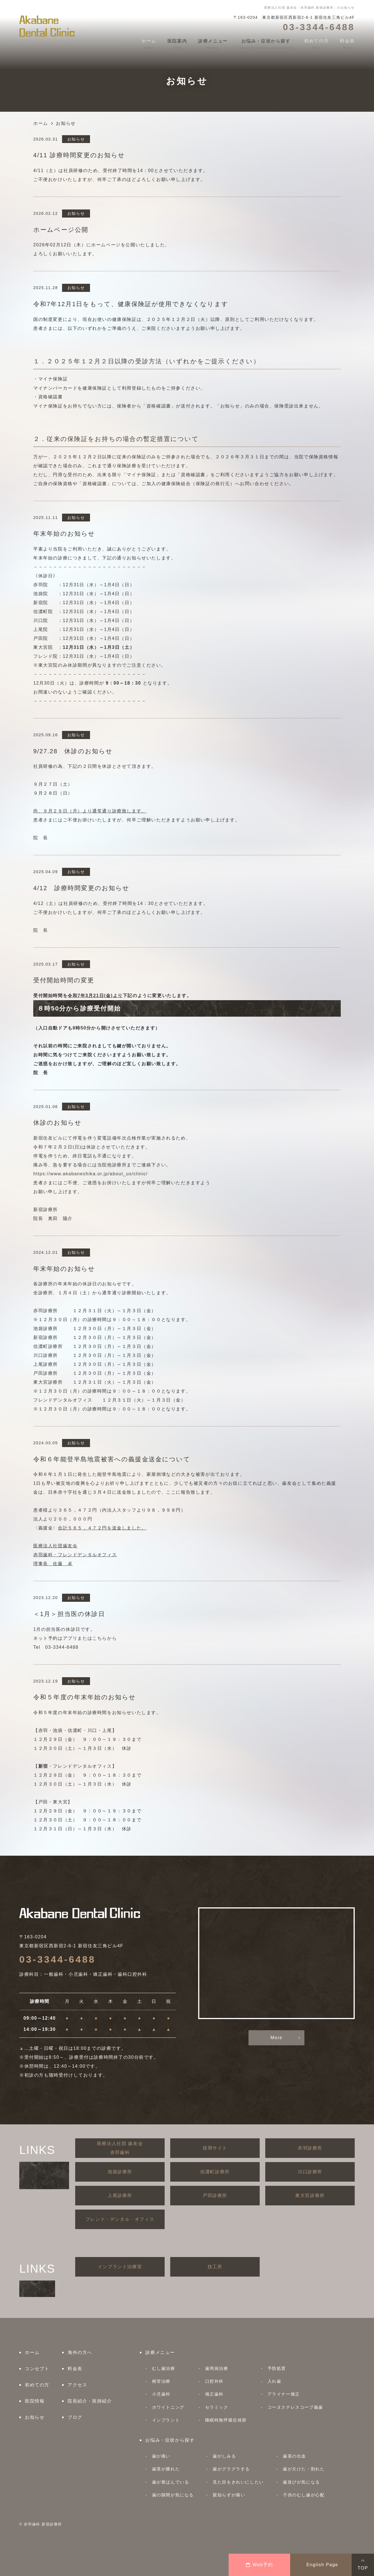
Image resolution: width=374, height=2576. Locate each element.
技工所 (215, 2266)
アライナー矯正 (284, 2394)
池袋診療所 (120, 2171)
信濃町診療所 (215, 2171)
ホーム (32, 2352)
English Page (322, 2564)
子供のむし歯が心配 (304, 2494)
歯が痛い (161, 2456)
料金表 (75, 2368)
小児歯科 (161, 2394)
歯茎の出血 (294, 2456)
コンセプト (37, 2368)
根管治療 (161, 2381)
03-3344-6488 (57, 1959)
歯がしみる (224, 2456)
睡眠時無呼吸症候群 (226, 2420)
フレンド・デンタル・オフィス (120, 2219)
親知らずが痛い (229, 2494)
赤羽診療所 (310, 2148)
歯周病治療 (216, 2368)
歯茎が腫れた (166, 2469)
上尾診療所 (120, 2195)
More (277, 2037)
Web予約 (259, 2564)
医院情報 (34, 2401)
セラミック (216, 2407)
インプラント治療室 (120, 2266)
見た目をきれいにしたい (238, 2482)
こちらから (104, 1638)
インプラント (166, 2420)
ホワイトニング (168, 2407)
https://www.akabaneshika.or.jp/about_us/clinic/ (90, 1173)
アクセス (77, 2384)
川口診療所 (310, 2171)
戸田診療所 (215, 2195)
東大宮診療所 (310, 2195)
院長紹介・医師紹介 (90, 2401)
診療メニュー (160, 2352)
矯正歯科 (214, 2394)
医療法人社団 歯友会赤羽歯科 (120, 2148)
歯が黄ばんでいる (170, 2482)
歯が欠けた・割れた (304, 2469)
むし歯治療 (163, 2368)
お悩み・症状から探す (170, 2440)
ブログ (75, 2417)
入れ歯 (274, 2381)
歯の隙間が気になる (173, 2494)
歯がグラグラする (231, 2469)
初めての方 (37, 2384)
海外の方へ (80, 2352)
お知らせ (34, 2417)
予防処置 (277, 2368)
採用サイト (215, 2148)
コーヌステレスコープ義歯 (295, 2407)
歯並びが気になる (301, 2482)
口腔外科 (214, 2381)
